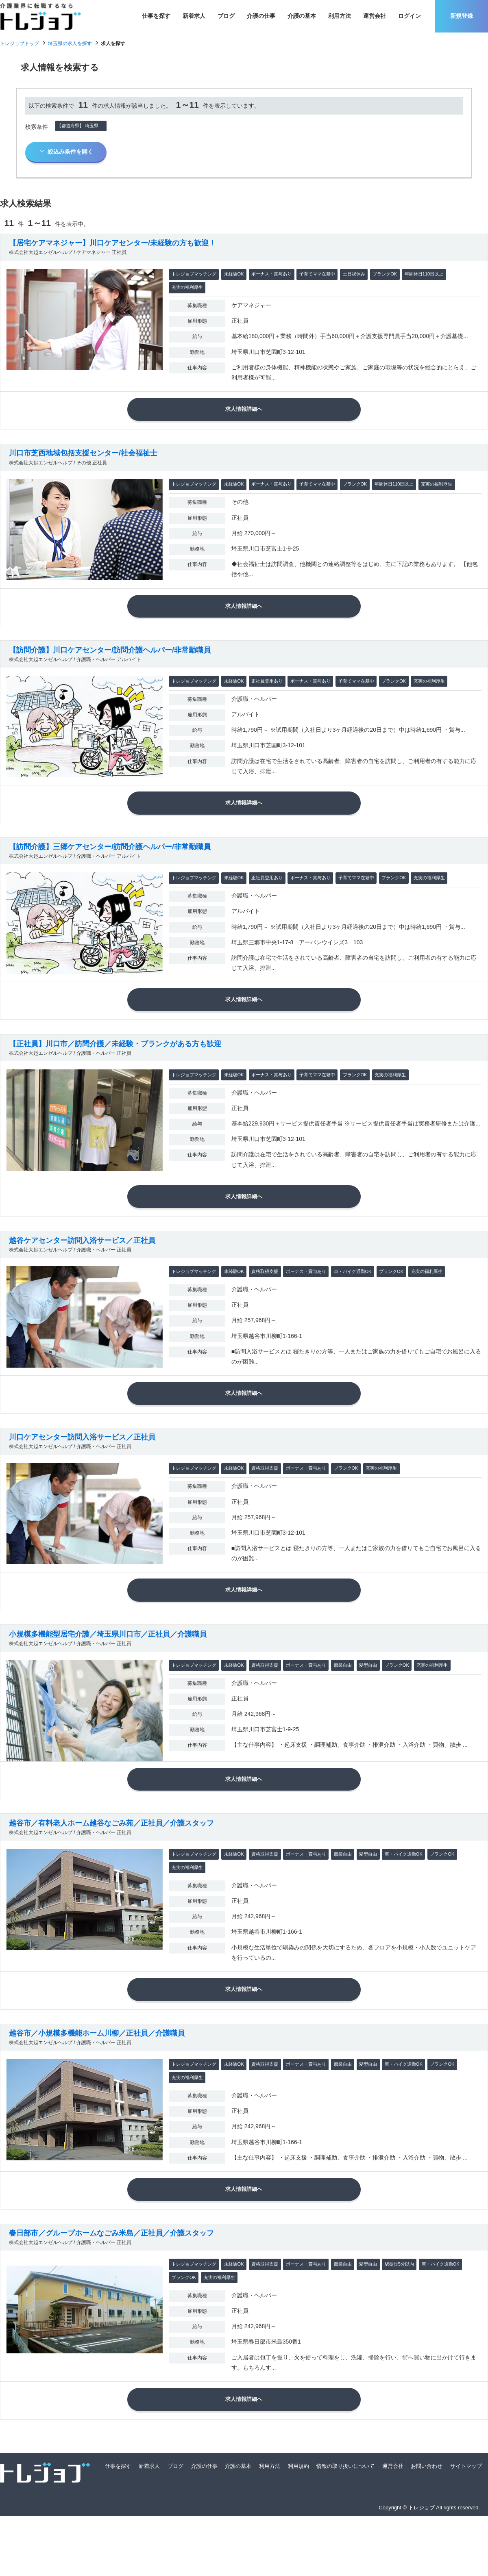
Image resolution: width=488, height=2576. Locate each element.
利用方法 (339, 16)
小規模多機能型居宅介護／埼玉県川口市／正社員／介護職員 (108, 1672)
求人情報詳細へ (244, 412)
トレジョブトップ (19, 43)
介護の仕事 (261, 16)
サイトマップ (466, 2525)
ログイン (409, 16)
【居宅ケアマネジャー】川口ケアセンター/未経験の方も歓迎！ (112, 243)
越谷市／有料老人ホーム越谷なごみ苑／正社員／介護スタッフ (111, 1867)
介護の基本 (302, 16)
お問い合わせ (426, 2525)
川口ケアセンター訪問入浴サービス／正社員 (82, 1470)
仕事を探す (156, 16)
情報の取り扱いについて (345, 2525)
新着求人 (194, 16)
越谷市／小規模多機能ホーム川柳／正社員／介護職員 (97, 2082)
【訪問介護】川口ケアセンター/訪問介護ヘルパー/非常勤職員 (110, 661)
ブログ (226, 16)
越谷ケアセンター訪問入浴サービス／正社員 (82, 1268)
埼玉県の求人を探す (70, 43)
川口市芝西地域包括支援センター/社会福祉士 (83, 459)
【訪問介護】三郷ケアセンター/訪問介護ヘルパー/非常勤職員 (110, 863)
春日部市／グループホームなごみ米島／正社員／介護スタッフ (111, 2287)
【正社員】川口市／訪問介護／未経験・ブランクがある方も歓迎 (115, 1065)
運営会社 (374, 16)
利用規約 (298, 2525)
